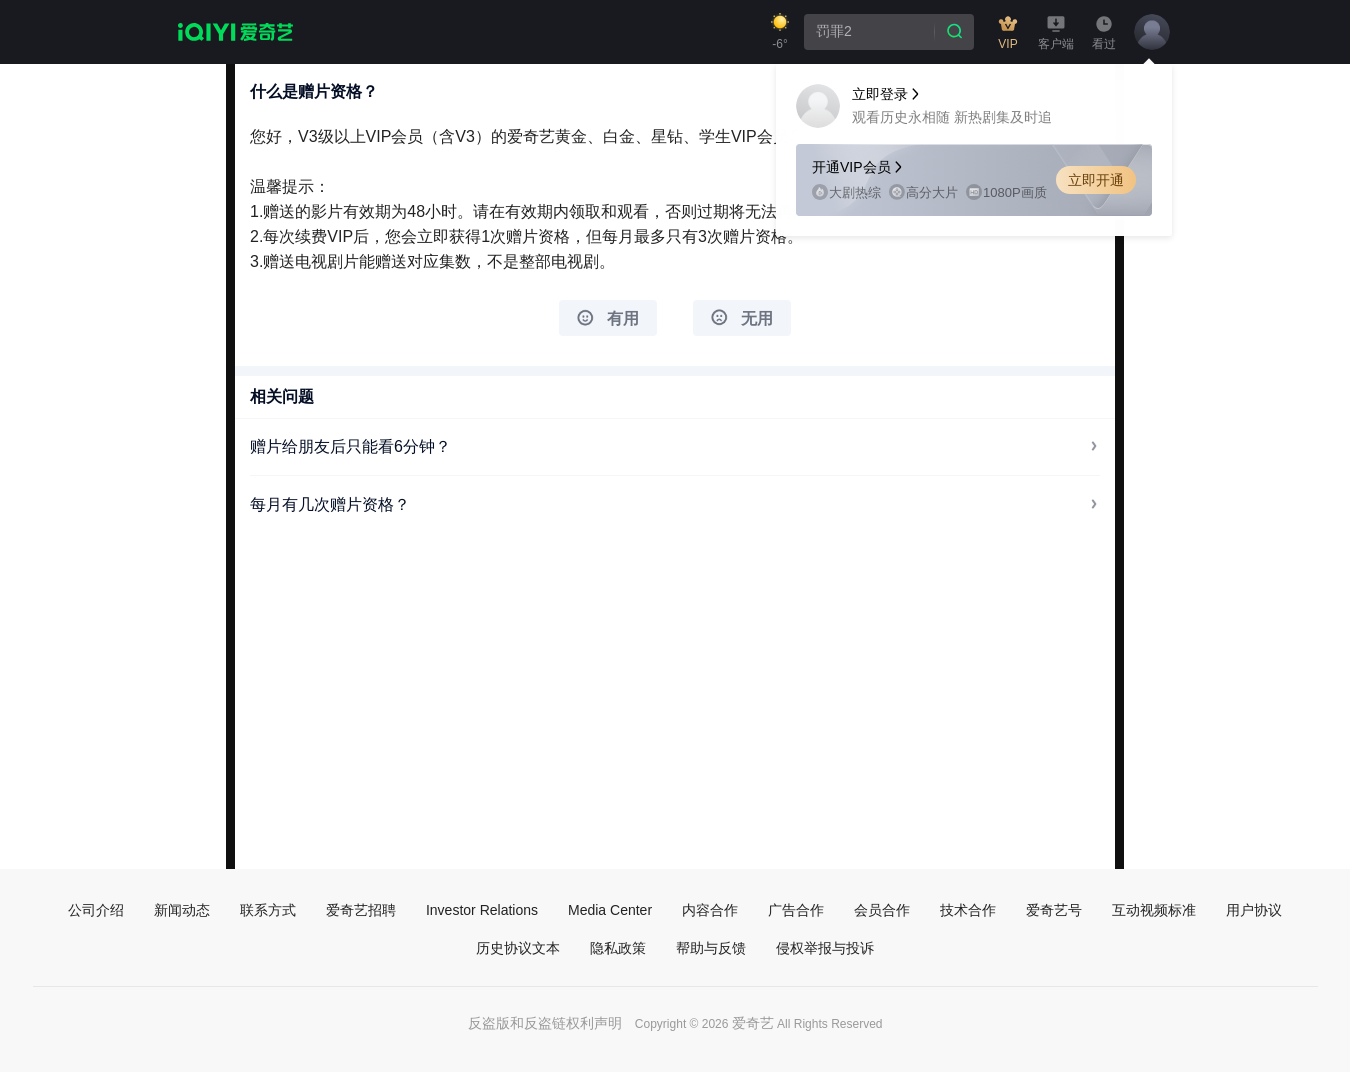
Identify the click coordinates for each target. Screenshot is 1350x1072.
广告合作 (796, 910)
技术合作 (968, 910)
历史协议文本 (518, 948)
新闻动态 (182, 910)
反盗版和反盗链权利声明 (545, 1023)
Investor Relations (482, 910)
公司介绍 (96, 910)
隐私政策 (618, 948)
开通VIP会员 (858, 167)
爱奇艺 (753, 1023)
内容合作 (710, 910)
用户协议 (1254, 910)
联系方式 (268, 910)
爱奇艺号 (1054, 910)
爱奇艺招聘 (361, 910)
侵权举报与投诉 (825, 948)
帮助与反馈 (711, 948)
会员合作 (882, 910)
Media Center (610, 910)
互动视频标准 (1154, 910)
